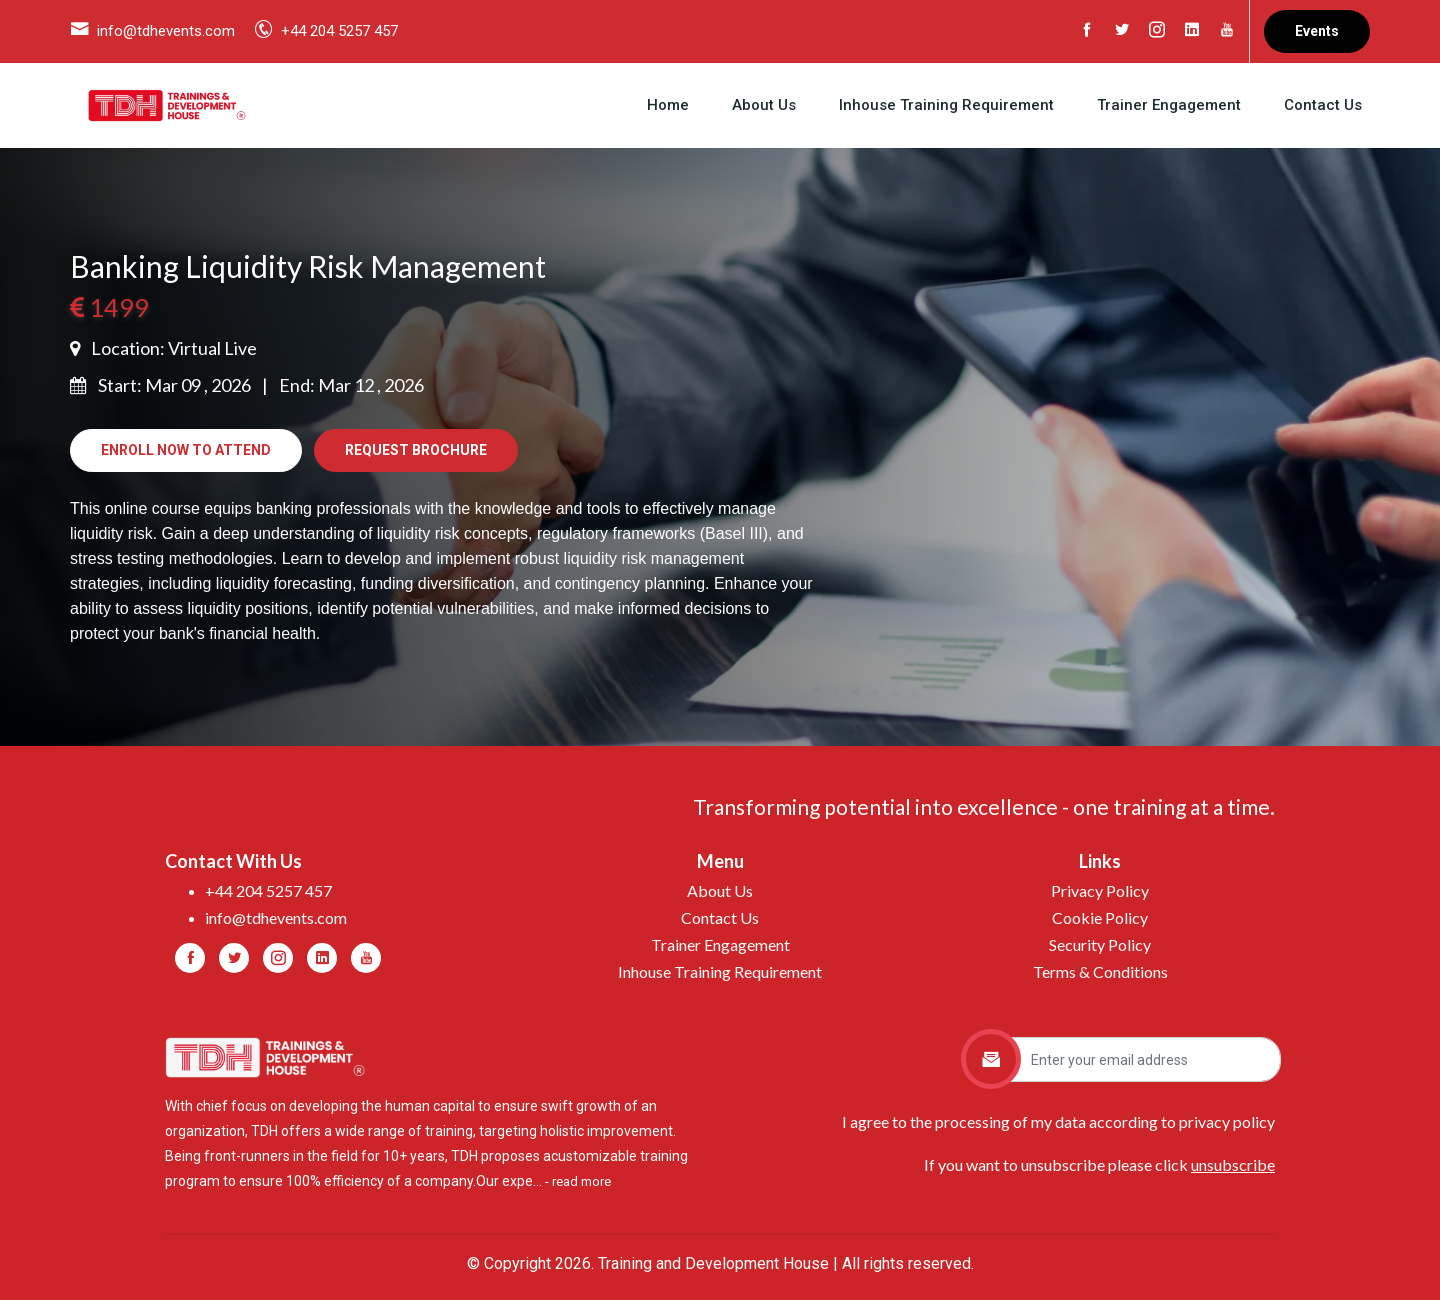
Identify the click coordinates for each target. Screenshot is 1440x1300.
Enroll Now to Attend (186, 450)
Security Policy (1100, 944)
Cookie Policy (1100, 917)
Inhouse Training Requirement (946, 105)
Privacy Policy (1100, 890)
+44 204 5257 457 (339, 31)
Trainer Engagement (1169, 105)
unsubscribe (1233, 1164)
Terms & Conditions (1100, 971)
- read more (578, 1181)
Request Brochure (416, 450)
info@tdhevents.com (166, 31)
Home (668, 105)
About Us (764, 105)
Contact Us (1323, 105)
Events (1317, 31)
